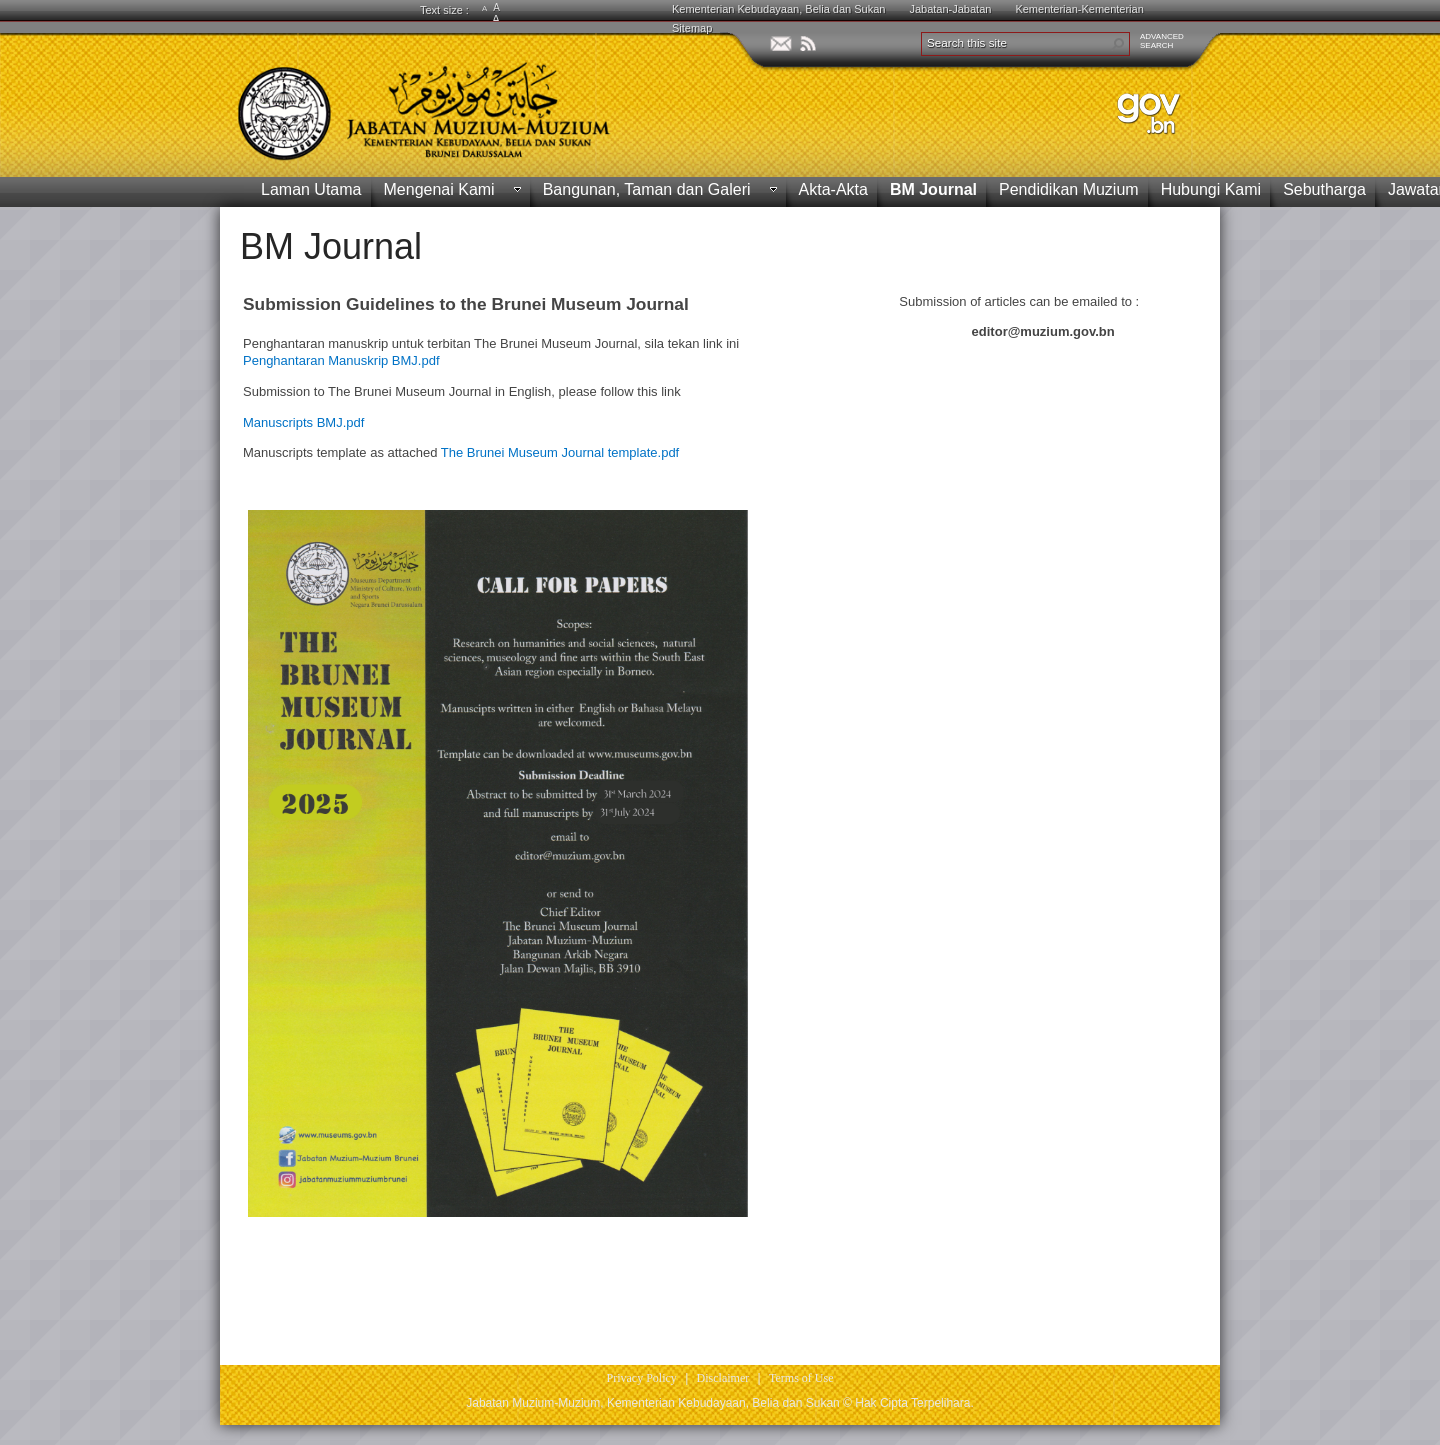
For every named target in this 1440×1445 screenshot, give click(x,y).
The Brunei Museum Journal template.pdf (560, 452)
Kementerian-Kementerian (1079, 9)
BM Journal (331, 246)
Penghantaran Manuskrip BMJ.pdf (341, 360)
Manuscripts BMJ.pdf (303, 422)
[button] (1118, 44)
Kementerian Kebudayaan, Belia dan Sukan (778, 9)
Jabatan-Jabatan (950, 9)
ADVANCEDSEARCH (1162, 41)
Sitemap (692, 28)
